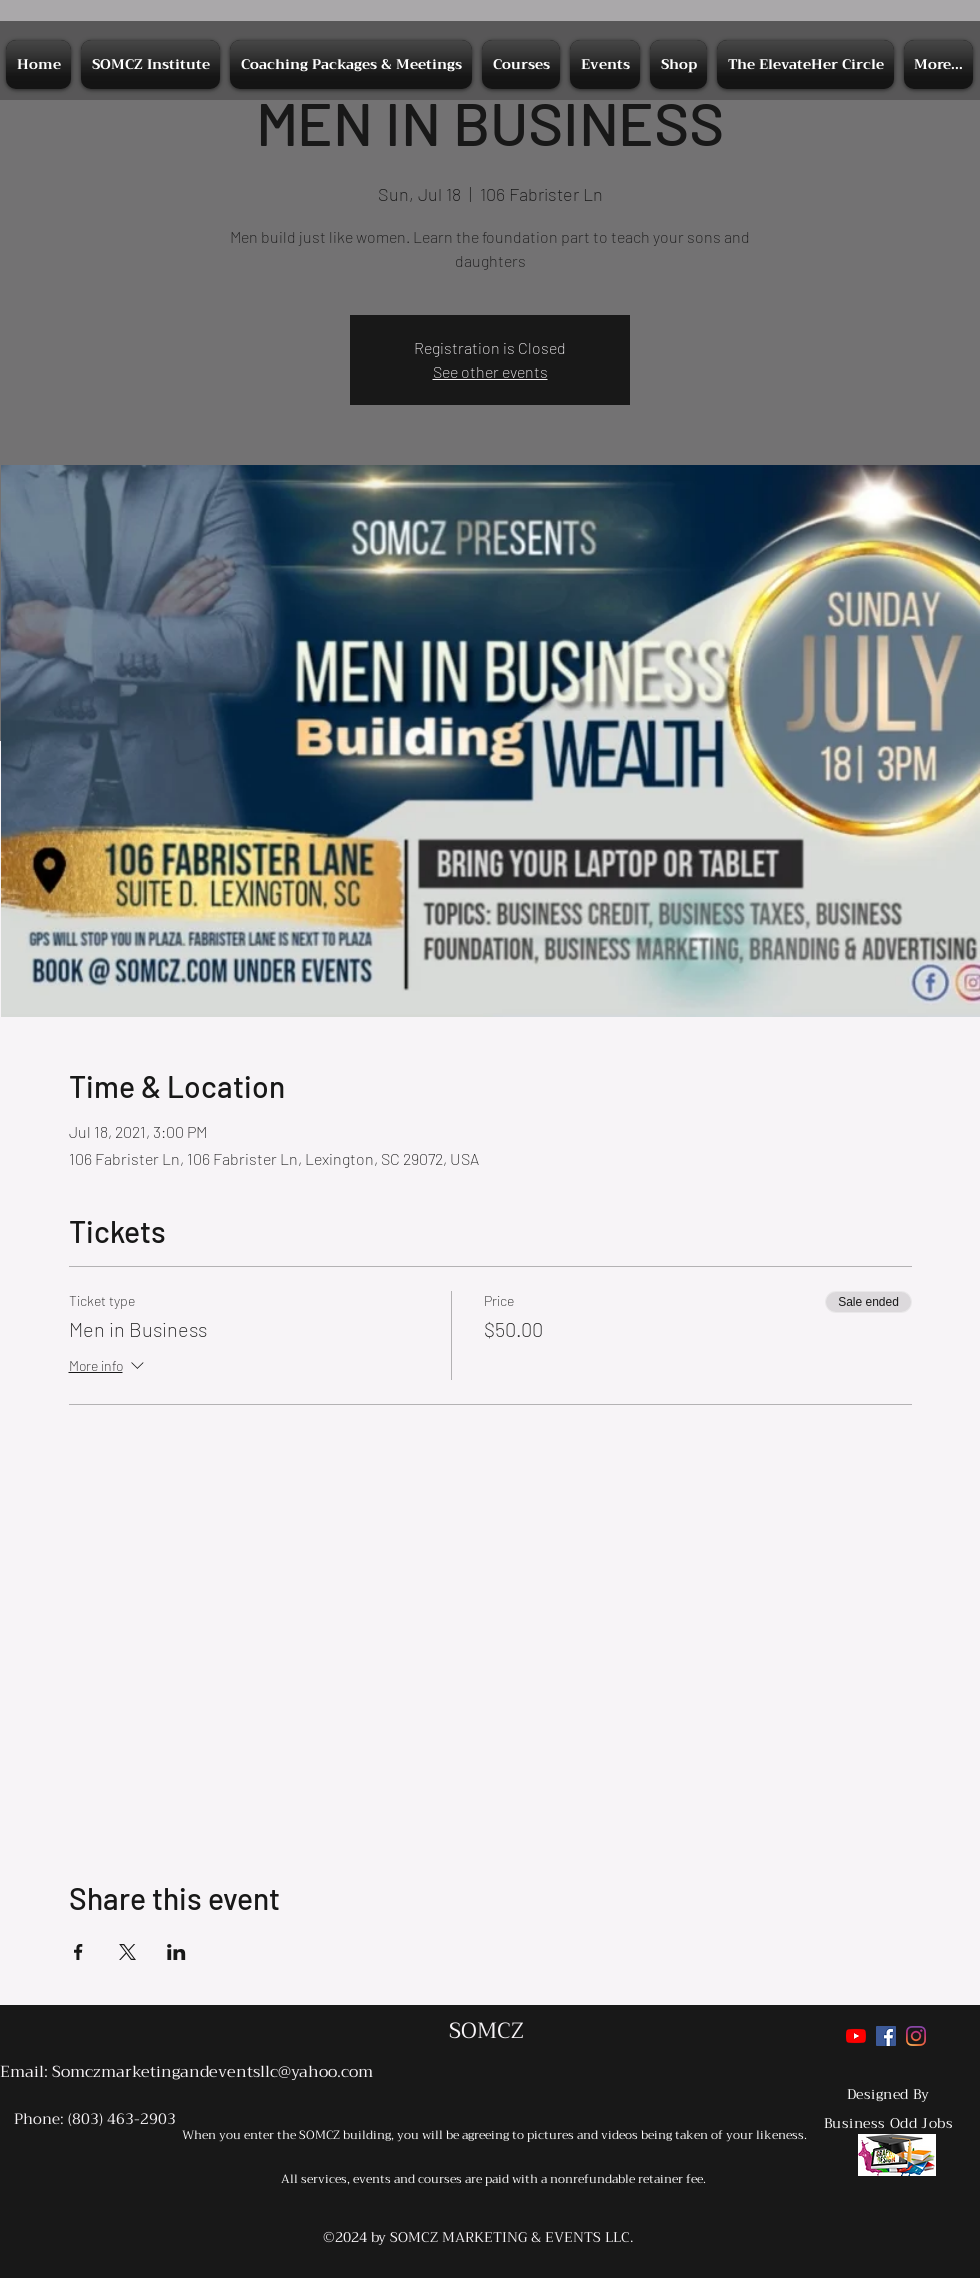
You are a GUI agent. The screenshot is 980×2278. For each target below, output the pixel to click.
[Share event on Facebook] (78, 1952)
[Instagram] (916, 2036)
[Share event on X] (127, 1952)
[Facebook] (886, 2036)
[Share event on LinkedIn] (176, 1952)
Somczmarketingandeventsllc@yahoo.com (212, 2072)
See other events (490, 371)
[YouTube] (856, 2036)
